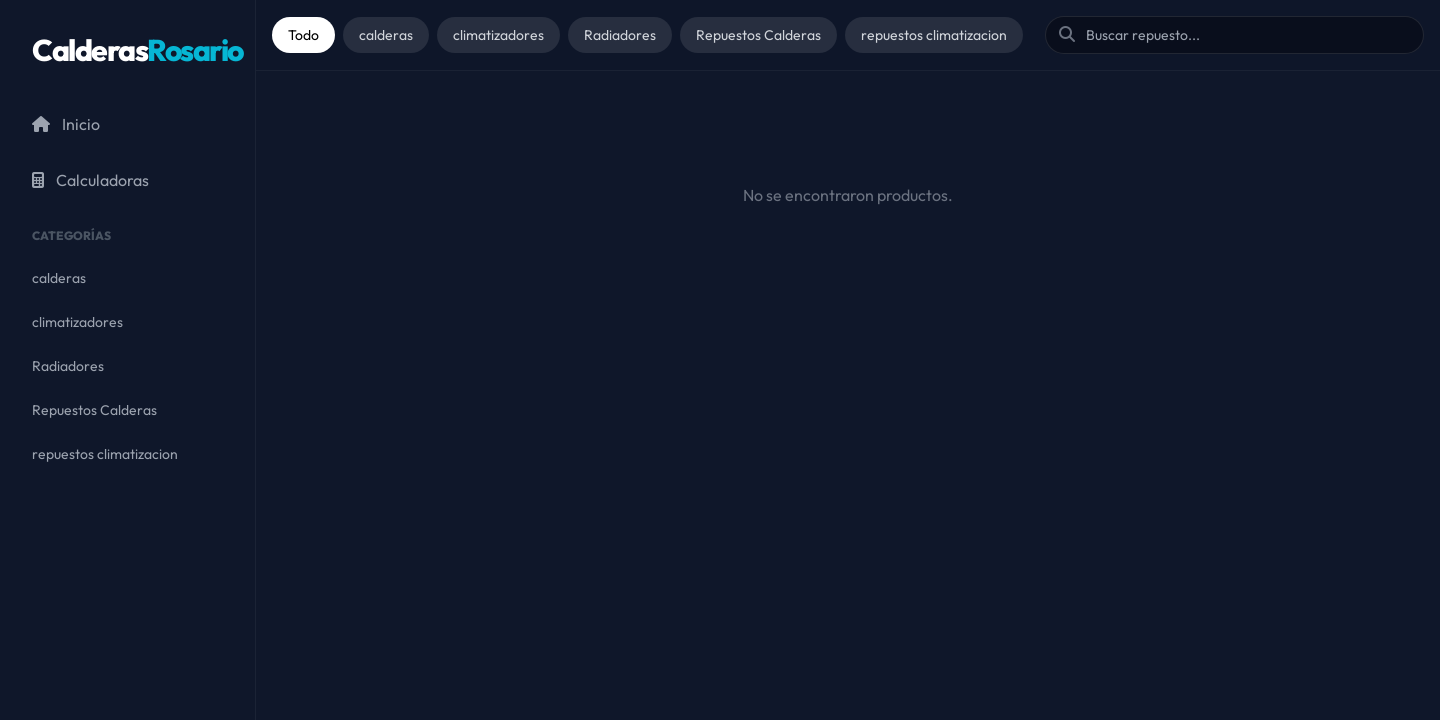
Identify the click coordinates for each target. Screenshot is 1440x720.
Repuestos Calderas (758, 35)
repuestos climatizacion (934, 35)
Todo (303, 35)
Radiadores (620, 35)
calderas (386, 35)
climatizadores (498, 35)
